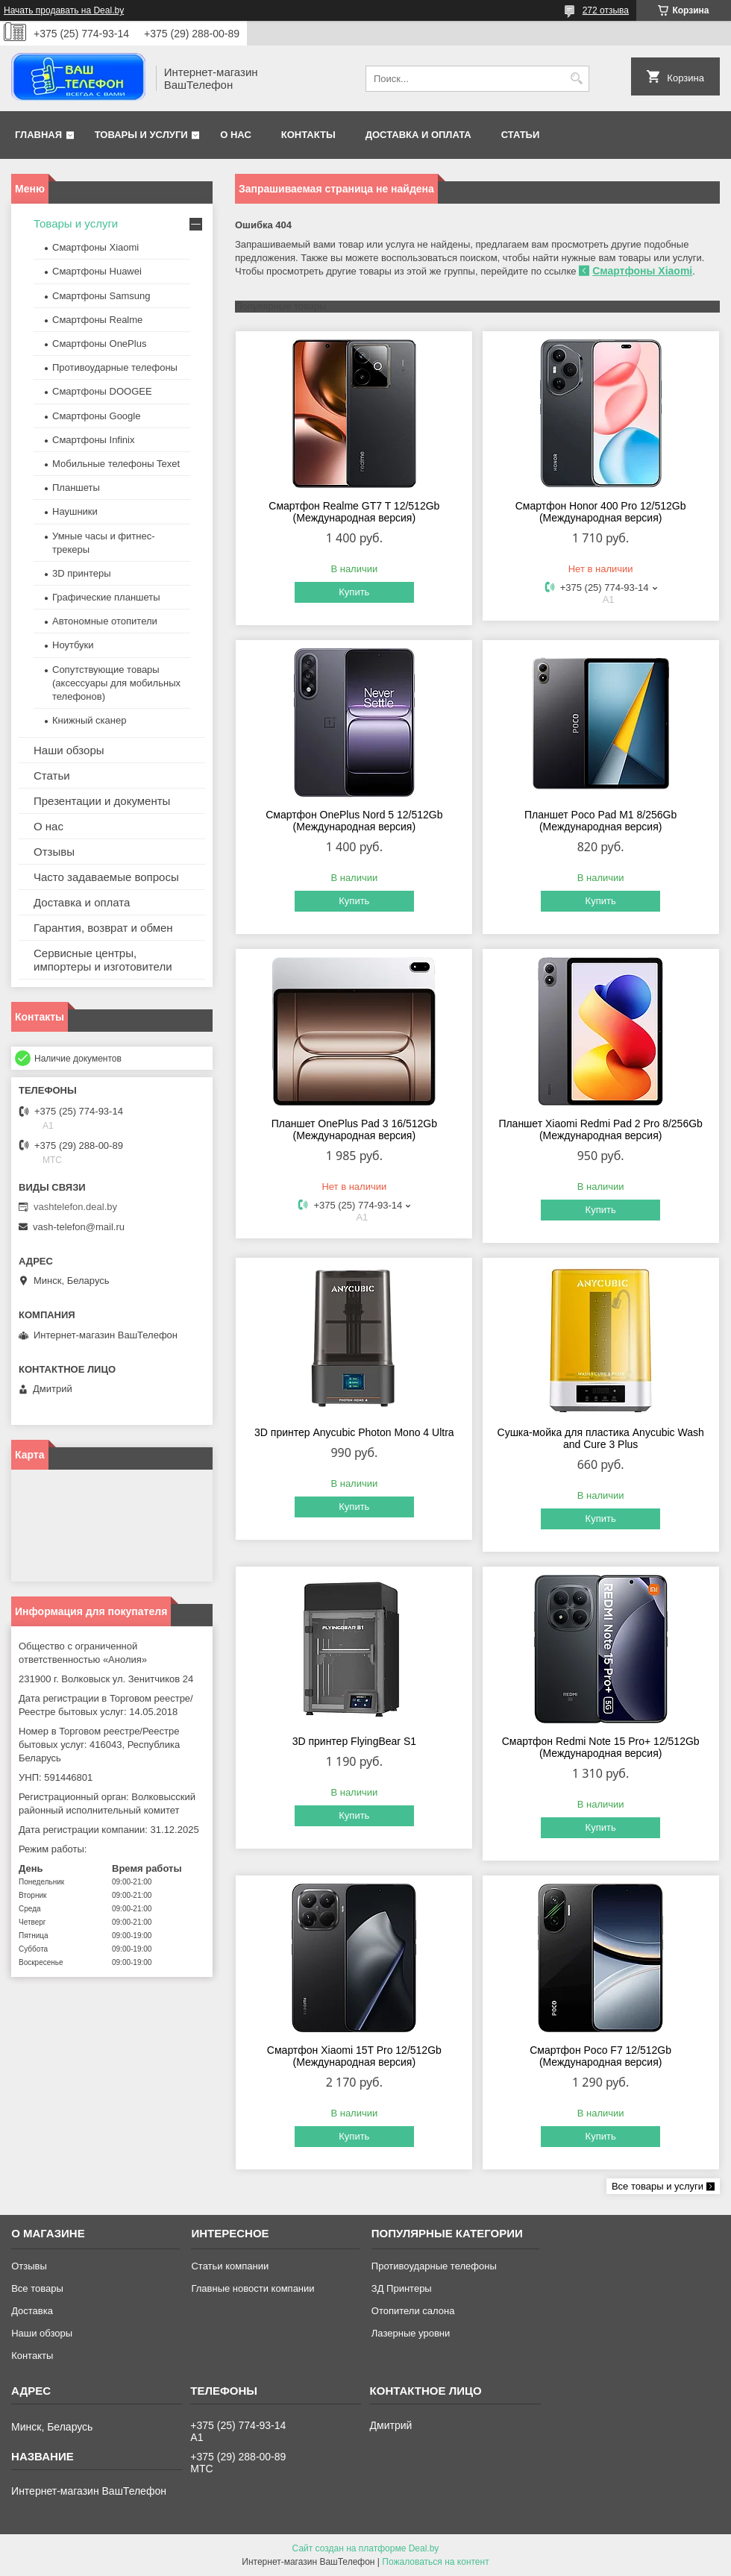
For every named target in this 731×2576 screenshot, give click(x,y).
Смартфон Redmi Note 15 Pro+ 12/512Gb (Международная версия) (601, 1747)
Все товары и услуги (657, 2186)
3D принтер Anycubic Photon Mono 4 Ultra (354, 1432)
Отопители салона (413, 2310)
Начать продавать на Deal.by (64, 10)
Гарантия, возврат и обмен (103, 927)
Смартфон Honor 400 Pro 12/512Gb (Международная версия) (600, 512)
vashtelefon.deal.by (75, 1206)
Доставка (32, 2310)
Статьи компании (230, 2266)
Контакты (308, 134)
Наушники (75, 511)
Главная (38, 134)
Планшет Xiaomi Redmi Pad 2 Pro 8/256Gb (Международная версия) (600, 1129)
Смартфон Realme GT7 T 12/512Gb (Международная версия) (354, 512)
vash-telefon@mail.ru (79, 1226)
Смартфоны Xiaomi (642, 271)
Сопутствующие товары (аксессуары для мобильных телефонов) (116, 683)
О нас (235, 134)
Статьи (520, 134)
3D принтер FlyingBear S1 (354, 1741)
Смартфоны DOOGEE (102, 391)
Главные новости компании (252, 2288)
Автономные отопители (104, 621)
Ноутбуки (73, 645)
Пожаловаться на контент (435, 2562)
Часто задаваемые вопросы (106, 877)
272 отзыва (606, 10)
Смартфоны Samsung (101, 295)
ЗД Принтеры (401, 2288)
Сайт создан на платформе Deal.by (365, 2548)
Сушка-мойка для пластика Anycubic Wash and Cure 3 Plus (601, 1438)
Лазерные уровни (410, 2333)
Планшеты (76, 487)
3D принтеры (81, 573)
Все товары (37, 2288)
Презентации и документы (102, 801)
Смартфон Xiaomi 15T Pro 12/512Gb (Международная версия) (354, 2056)
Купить (354, 592)
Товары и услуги (141, 134)
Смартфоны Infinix (93, 439)
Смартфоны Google (96, 416)
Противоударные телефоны (115, 367)
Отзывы (54, 851)
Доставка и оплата (418, 134)
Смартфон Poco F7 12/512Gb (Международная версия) (600, 2056)
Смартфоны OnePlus (99, 343)
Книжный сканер (89, 720)
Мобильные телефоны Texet (116, 463)
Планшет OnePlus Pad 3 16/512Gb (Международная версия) (354, 1129)
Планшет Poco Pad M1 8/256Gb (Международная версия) (600, 821)
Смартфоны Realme (97, 319)
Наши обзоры (69, 750)
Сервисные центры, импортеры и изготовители (103, 960)
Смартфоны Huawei (97, 271)
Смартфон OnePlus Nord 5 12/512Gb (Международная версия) (354, 821)
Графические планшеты (106, 597)
